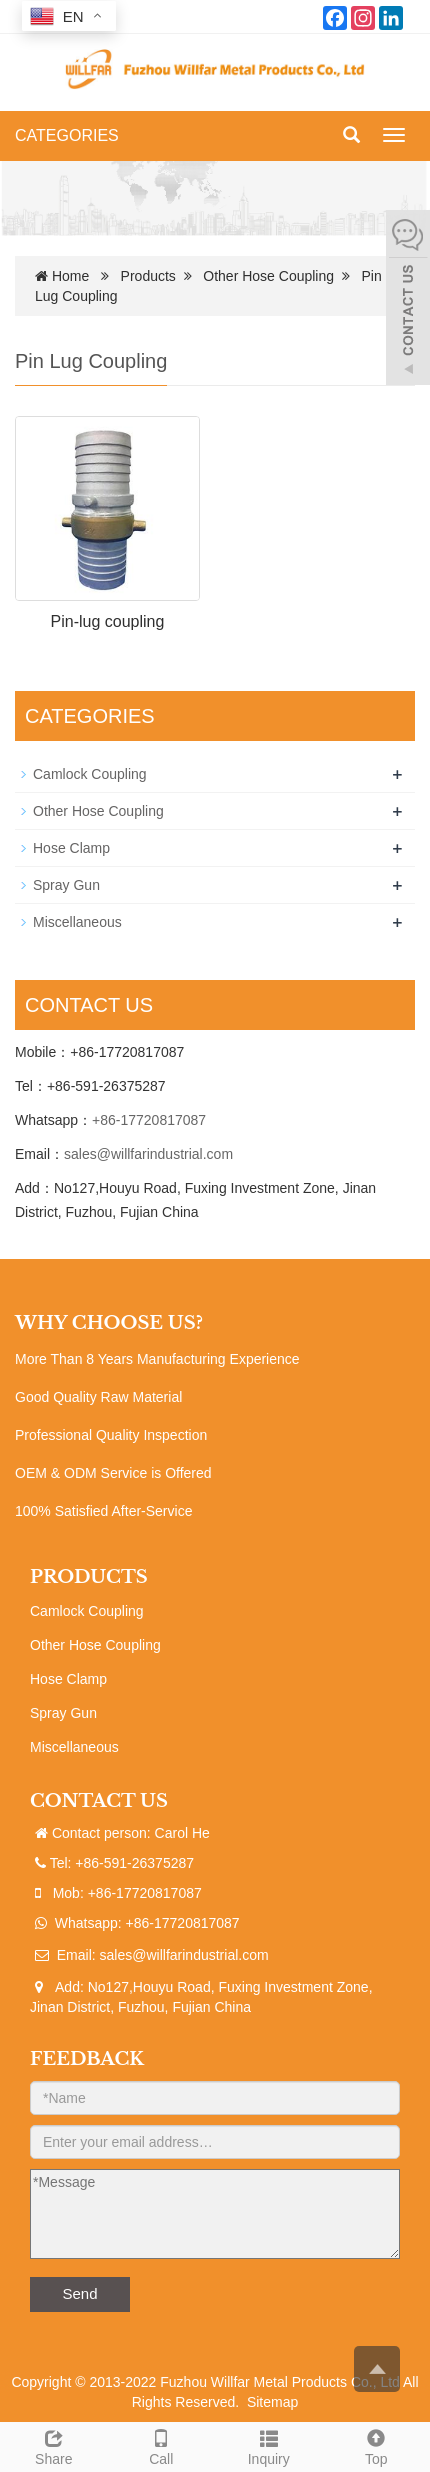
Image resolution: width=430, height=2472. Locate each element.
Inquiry (269, 2445)
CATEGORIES (67, 135)
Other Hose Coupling (268, 276)
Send (79, 2293)
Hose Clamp (71, 848)
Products (148, 276)
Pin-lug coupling (108, 621)
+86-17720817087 (149, 1120)
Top (377, 2445)
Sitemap (272, 2402)
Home (70, 276)
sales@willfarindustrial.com (148, 1154)
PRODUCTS (89, 1577)
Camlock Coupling (90, 774)
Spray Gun (66, 885)
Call (162, 2445)
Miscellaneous (77, 922)
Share (54, 2445)
